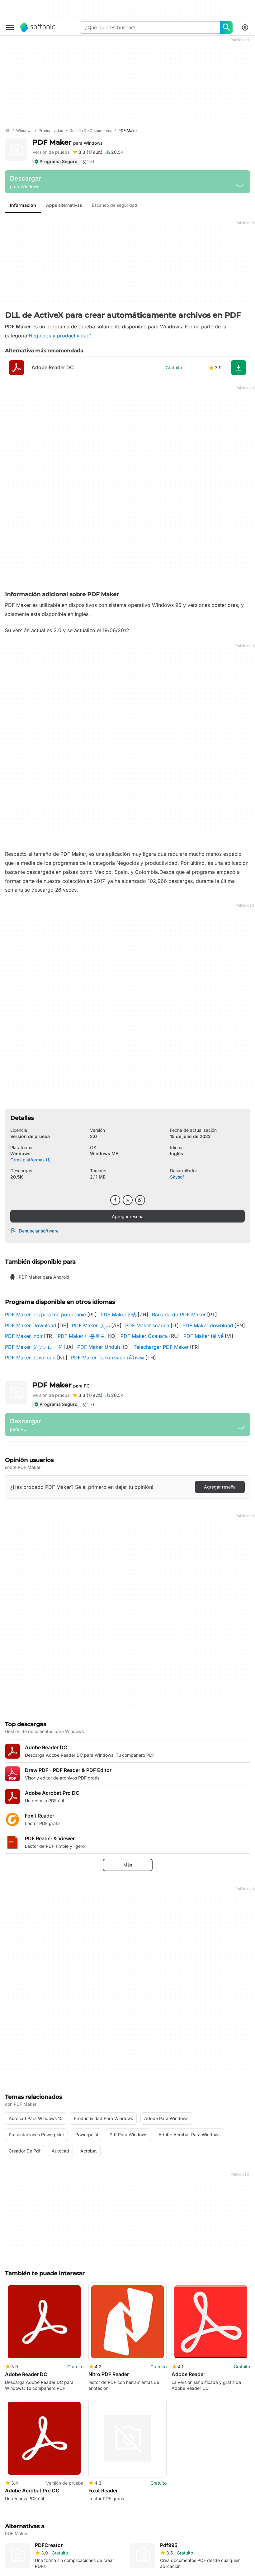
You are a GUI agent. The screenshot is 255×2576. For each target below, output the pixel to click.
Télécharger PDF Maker (161, 1347)
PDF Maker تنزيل (91, 1325)
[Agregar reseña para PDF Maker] (87, 152)
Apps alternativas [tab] (64, 205)
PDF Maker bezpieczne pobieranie (45, 1314)
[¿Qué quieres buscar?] (226, 27)
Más (127, 1864)
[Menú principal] (9, 27)
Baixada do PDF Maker (179, 1314)
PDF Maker (67, 142)
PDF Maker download (207, 1325)
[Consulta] (150, 27)
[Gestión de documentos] (90, 130)
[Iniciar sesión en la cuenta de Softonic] (245, 27)
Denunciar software (34, 1230)
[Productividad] (51, 130)
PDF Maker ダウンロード (33, 1347)
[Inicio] (7, 130)
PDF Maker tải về (203, 1336)
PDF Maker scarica (147, 1325)
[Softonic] (37, 27)
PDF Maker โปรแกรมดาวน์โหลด (107, 1357)
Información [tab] (23, 205)
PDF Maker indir (24, 1336)
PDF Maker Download (30, 1325)
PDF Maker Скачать (144, 1336)
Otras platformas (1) (30, 1159)
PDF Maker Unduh (98, 1347)
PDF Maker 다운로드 (81, 1336)
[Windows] (24, 130)
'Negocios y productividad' (59, 335)
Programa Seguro (56, 161)
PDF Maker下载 (118, 1314)
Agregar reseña (128, 1216)
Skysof (177, 1176)
